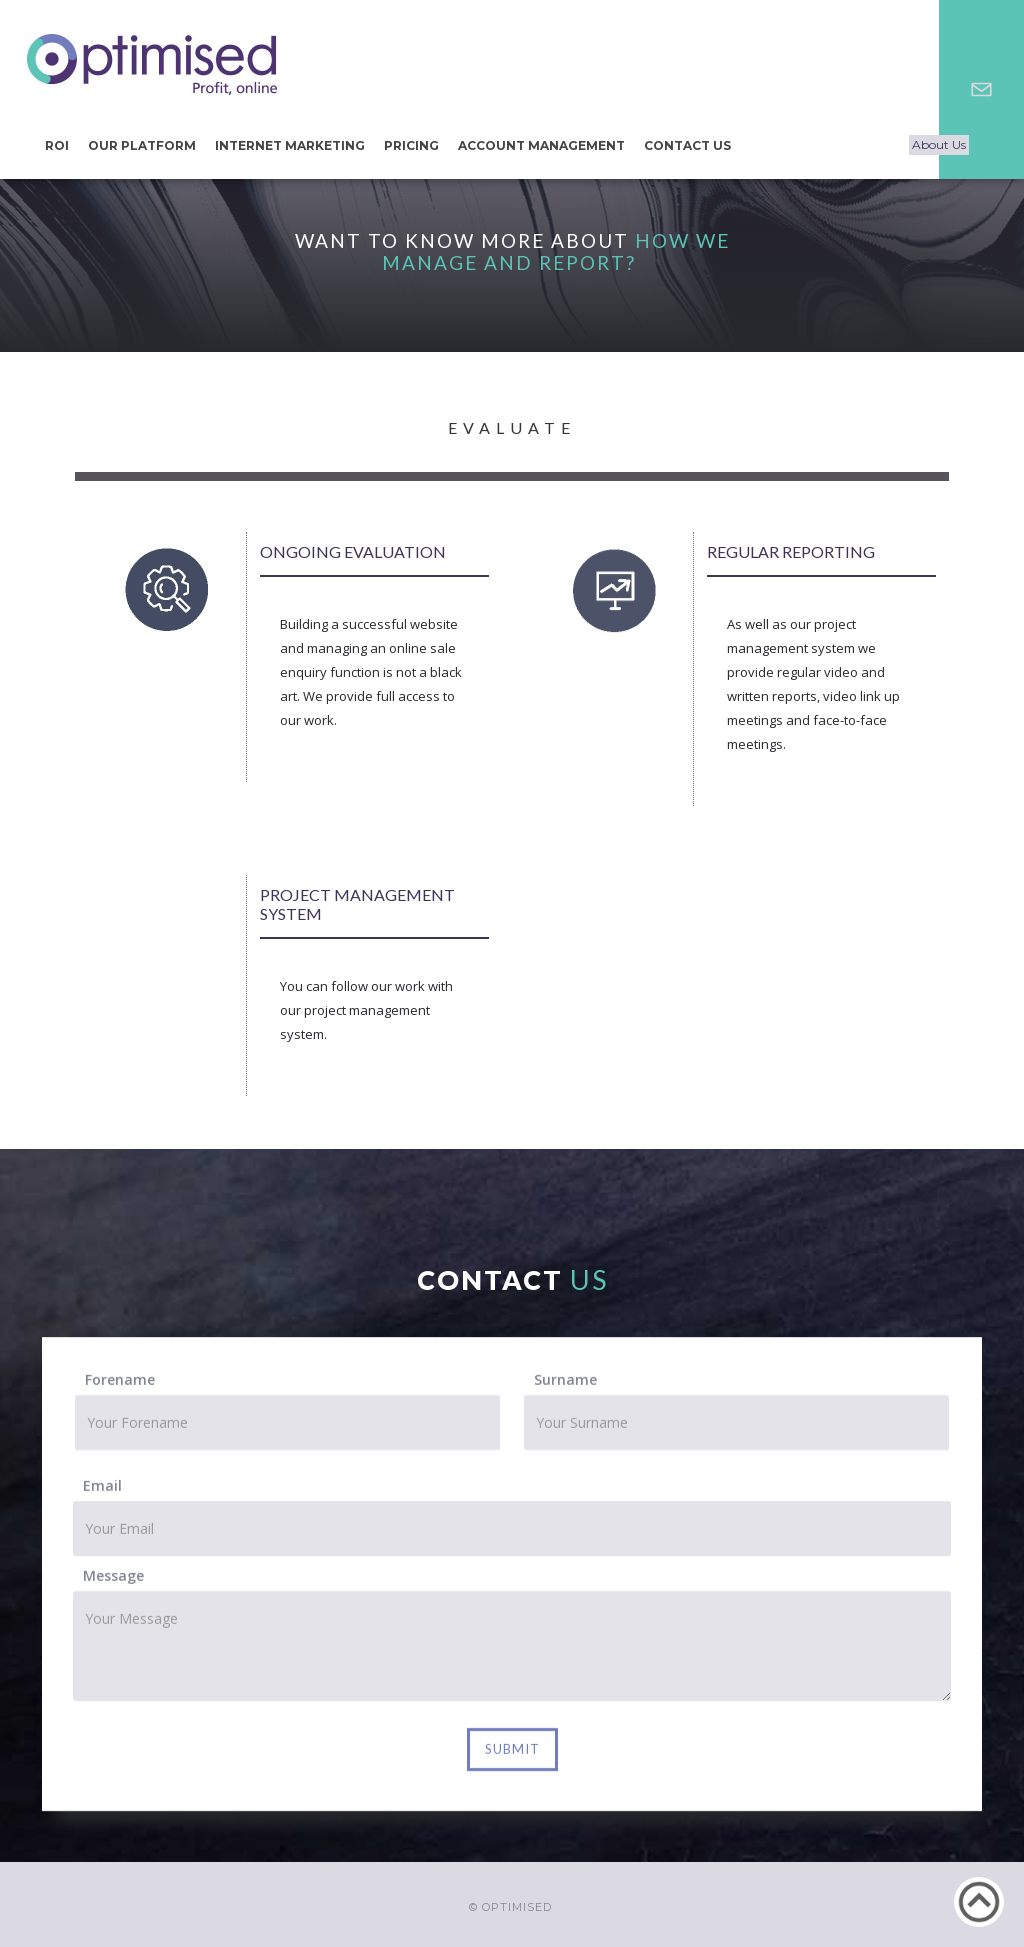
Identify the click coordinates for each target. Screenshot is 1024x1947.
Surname (565, 1384)
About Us (939, 144)
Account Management (541, 145)
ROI (57, 145)
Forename (120, 1384)
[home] (152, 64)
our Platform (142, 145)
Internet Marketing (290, 145)
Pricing (411, 145)
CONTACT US (687, 145)
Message (113, 1580)
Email (102, 1490)
